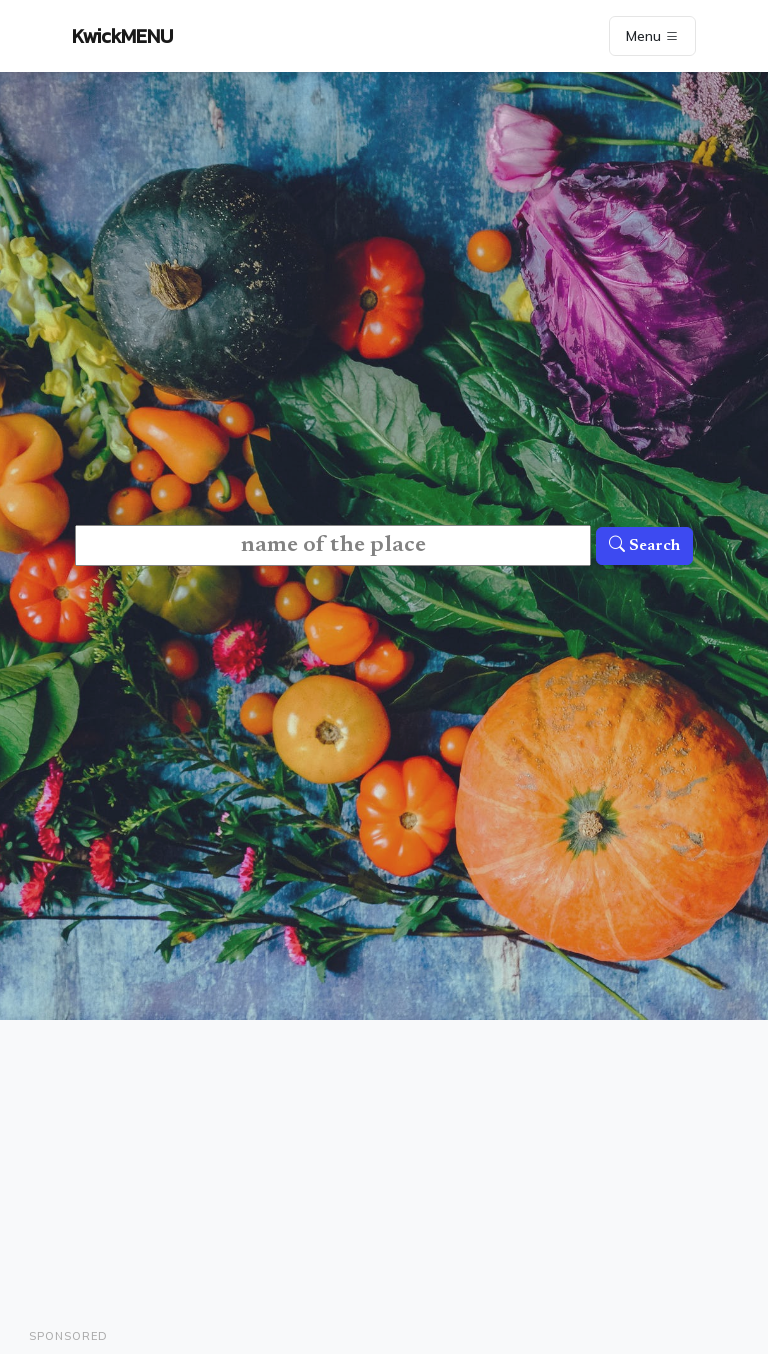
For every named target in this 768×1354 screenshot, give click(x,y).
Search (644, 546)
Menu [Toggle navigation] (652, 36)
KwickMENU (122, 36)
